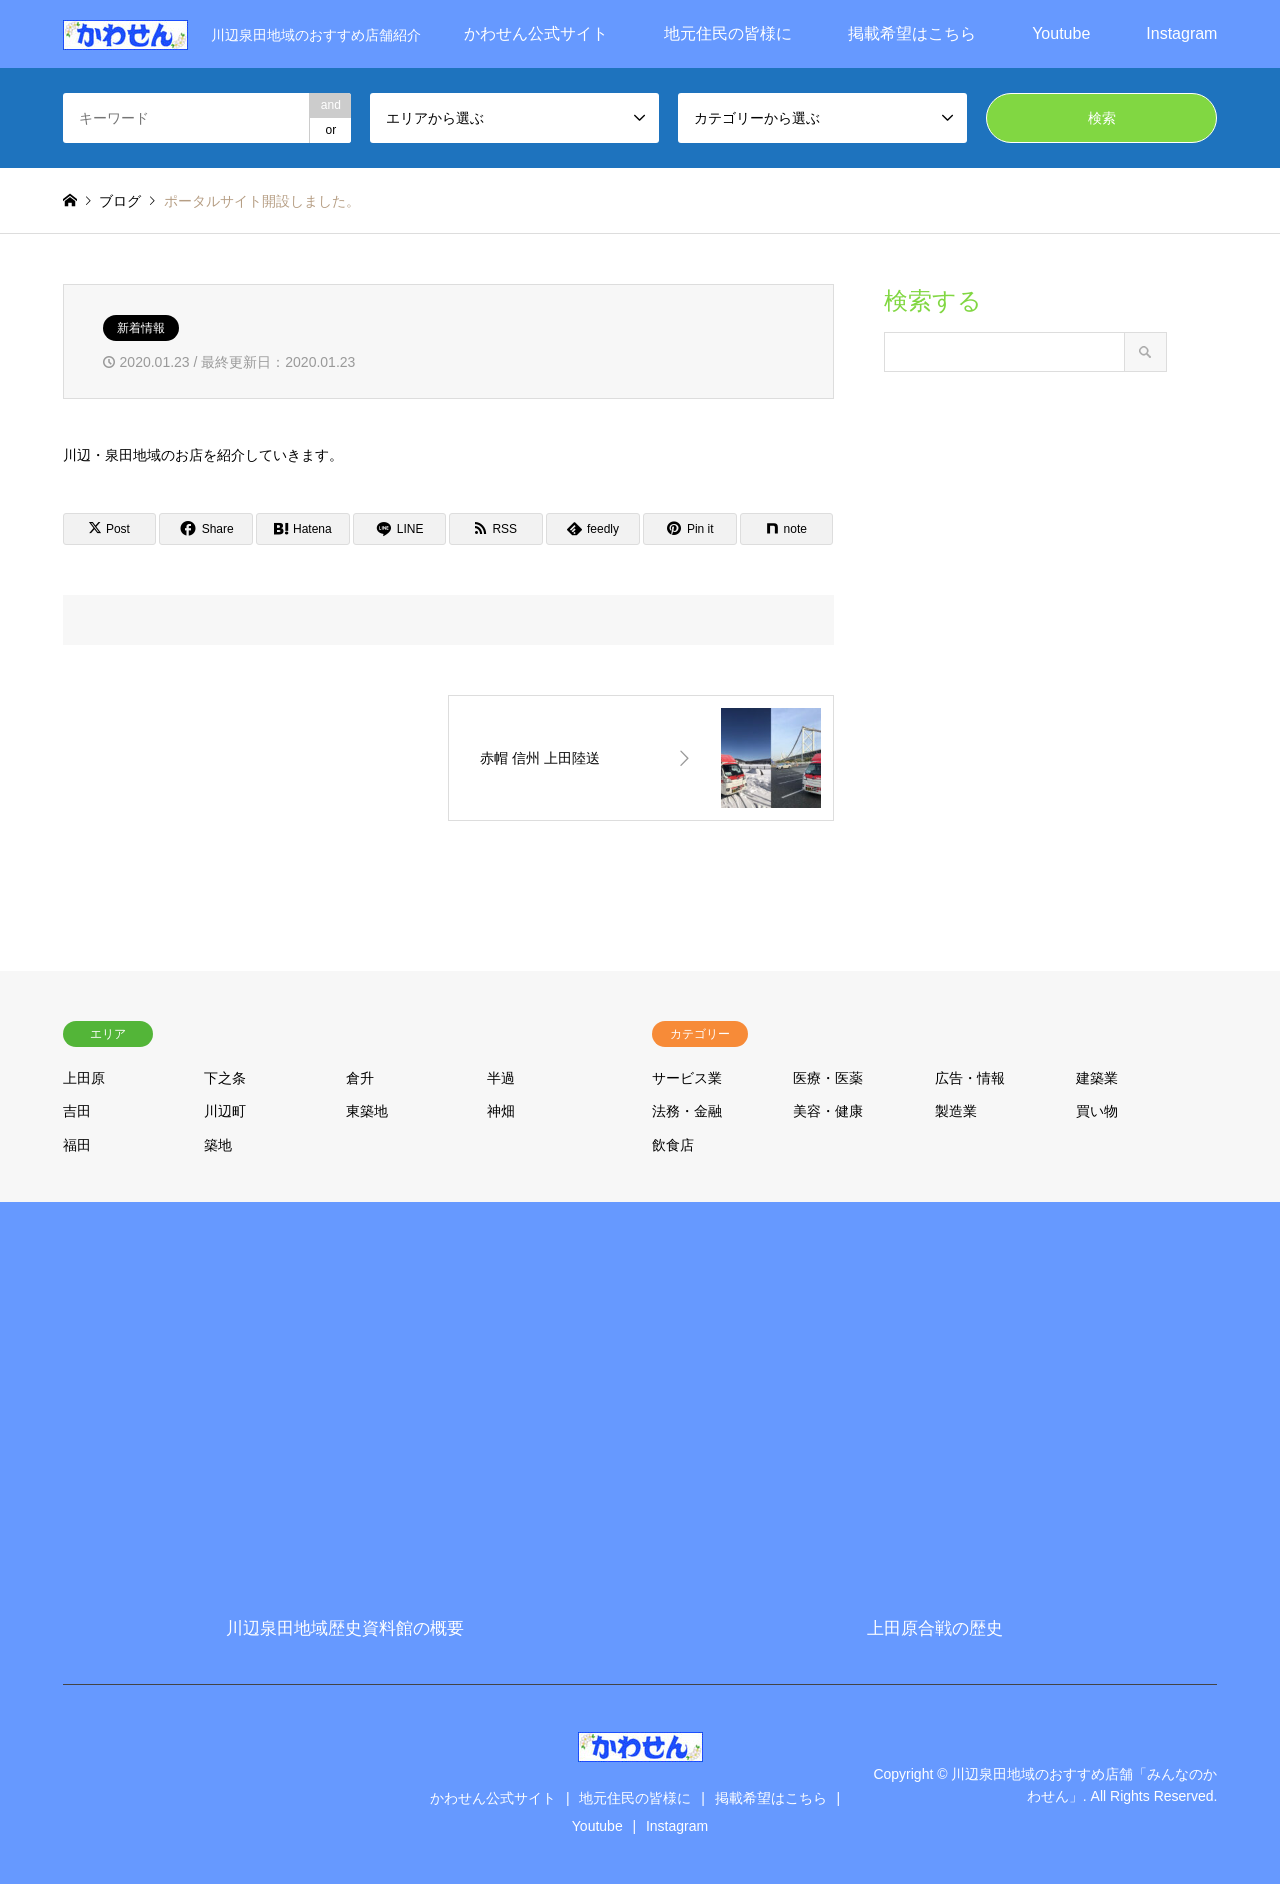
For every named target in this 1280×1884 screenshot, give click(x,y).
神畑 (501, 1111)
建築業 (1097, 1078)
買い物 (1097, 1111)
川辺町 (225, 1111)
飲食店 (673, 1145)
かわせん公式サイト (536, 33)
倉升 (360, 1078)
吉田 (77, 1111)
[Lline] (400, 529)
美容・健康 (828, 1111)
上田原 (84, 1078)
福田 (77, 1145)
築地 (218, 1145)
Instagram (1181, 33)
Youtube (1061, 33)
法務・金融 (687, 1111)
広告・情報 (970, 1078)
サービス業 (687, 1078)
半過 (501, 1078)
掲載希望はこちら (912, 33)
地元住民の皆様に (728, 33)
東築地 (367, 1111)
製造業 (956, 1111)
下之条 (225, 1078)
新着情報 (141, 328)
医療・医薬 (828, 1078)
